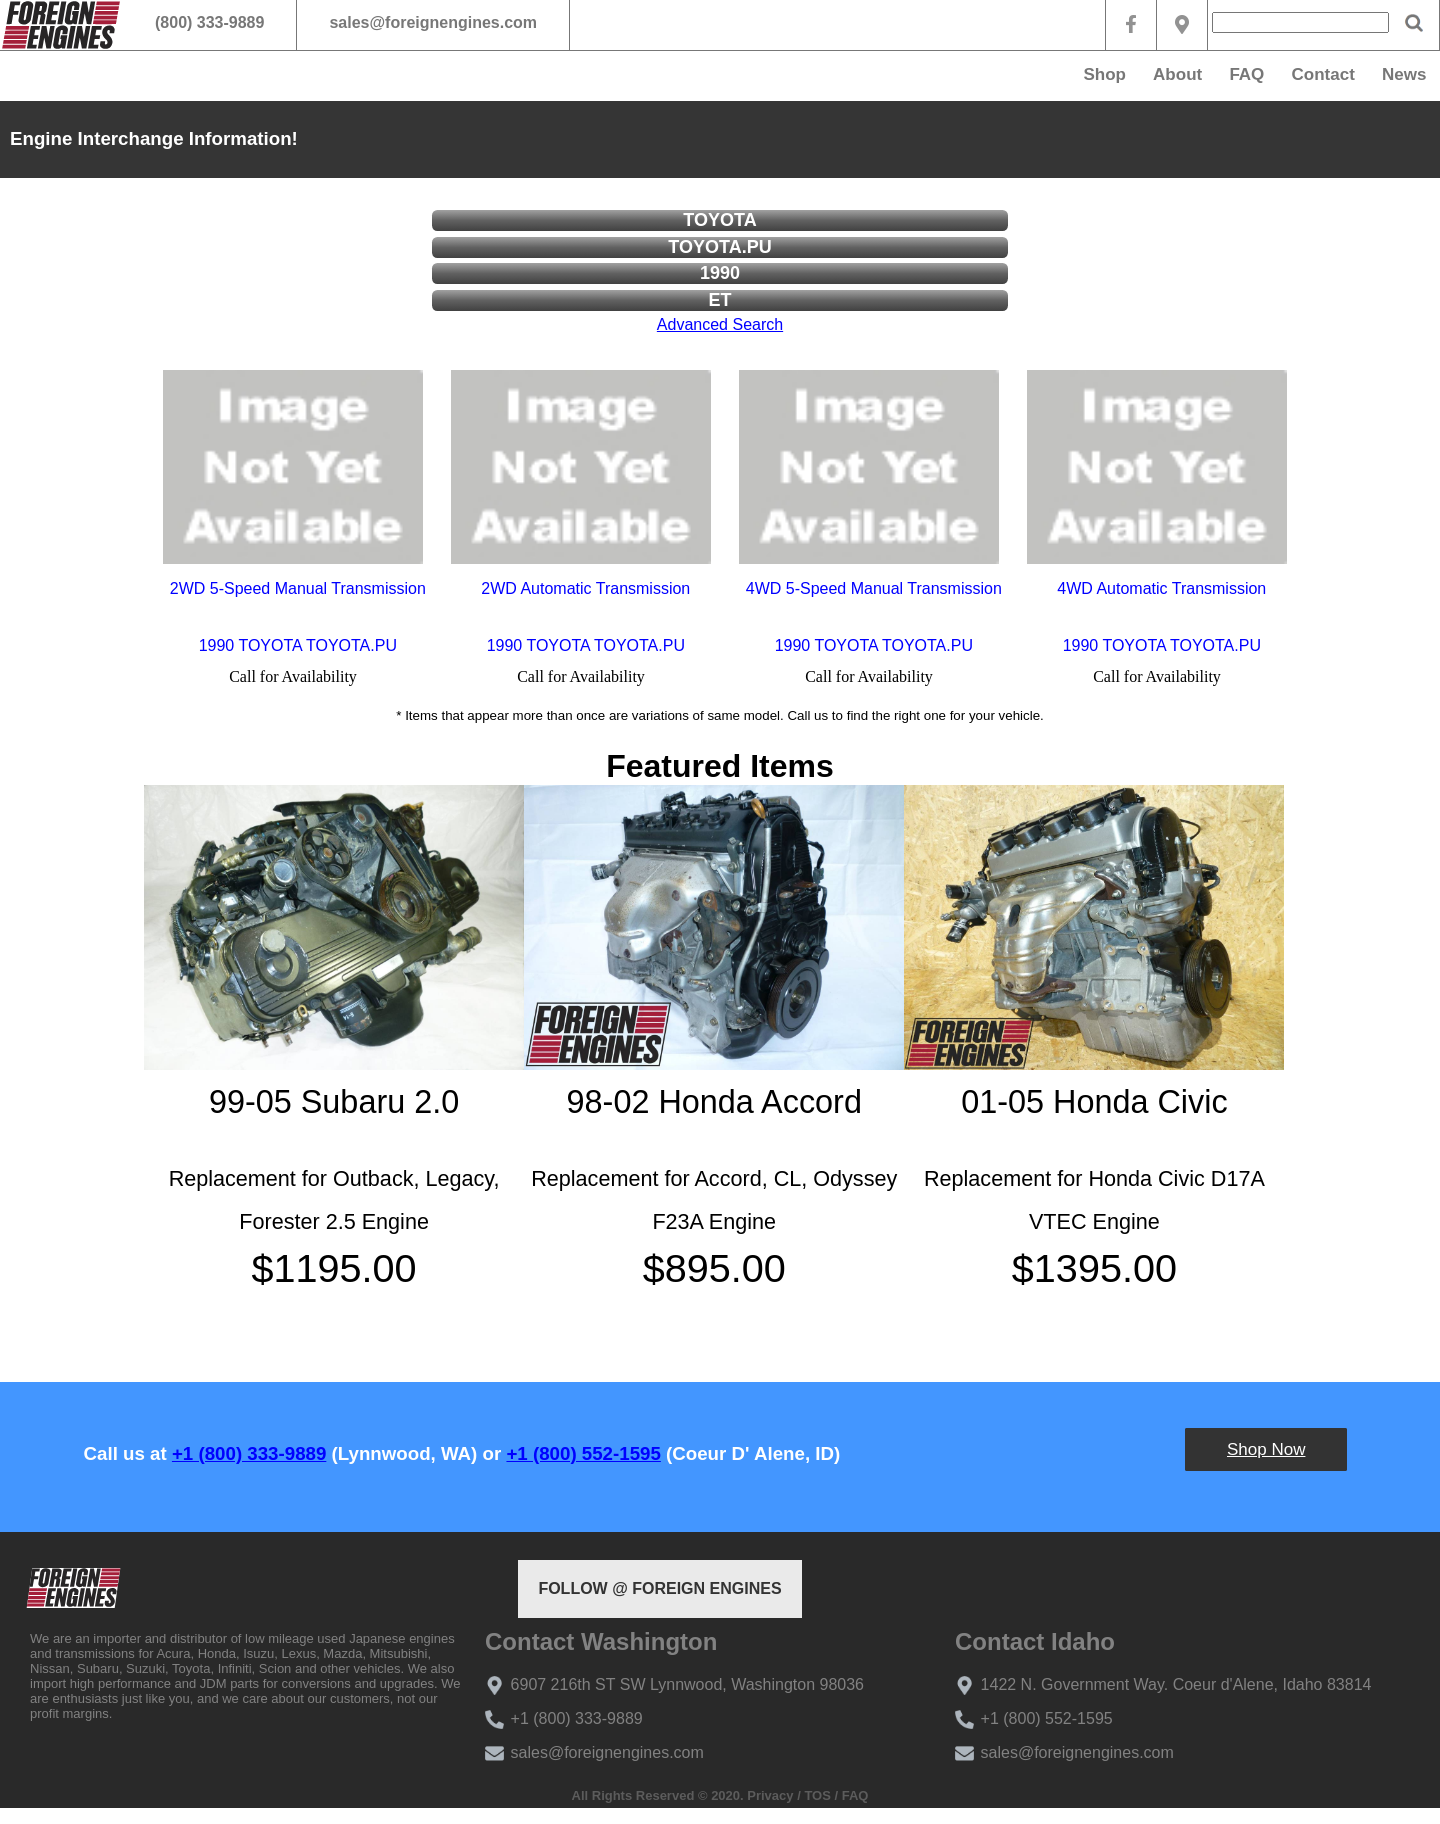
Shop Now (1266, 1449)
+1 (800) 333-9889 (249, 1453)
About (1177, 74)
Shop (1104, 74)
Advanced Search (720, 324)
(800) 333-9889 (209, 22)
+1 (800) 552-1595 (583, 1453)
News (1404, 74)
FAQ (1246, 74)
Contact (1323, 74)
